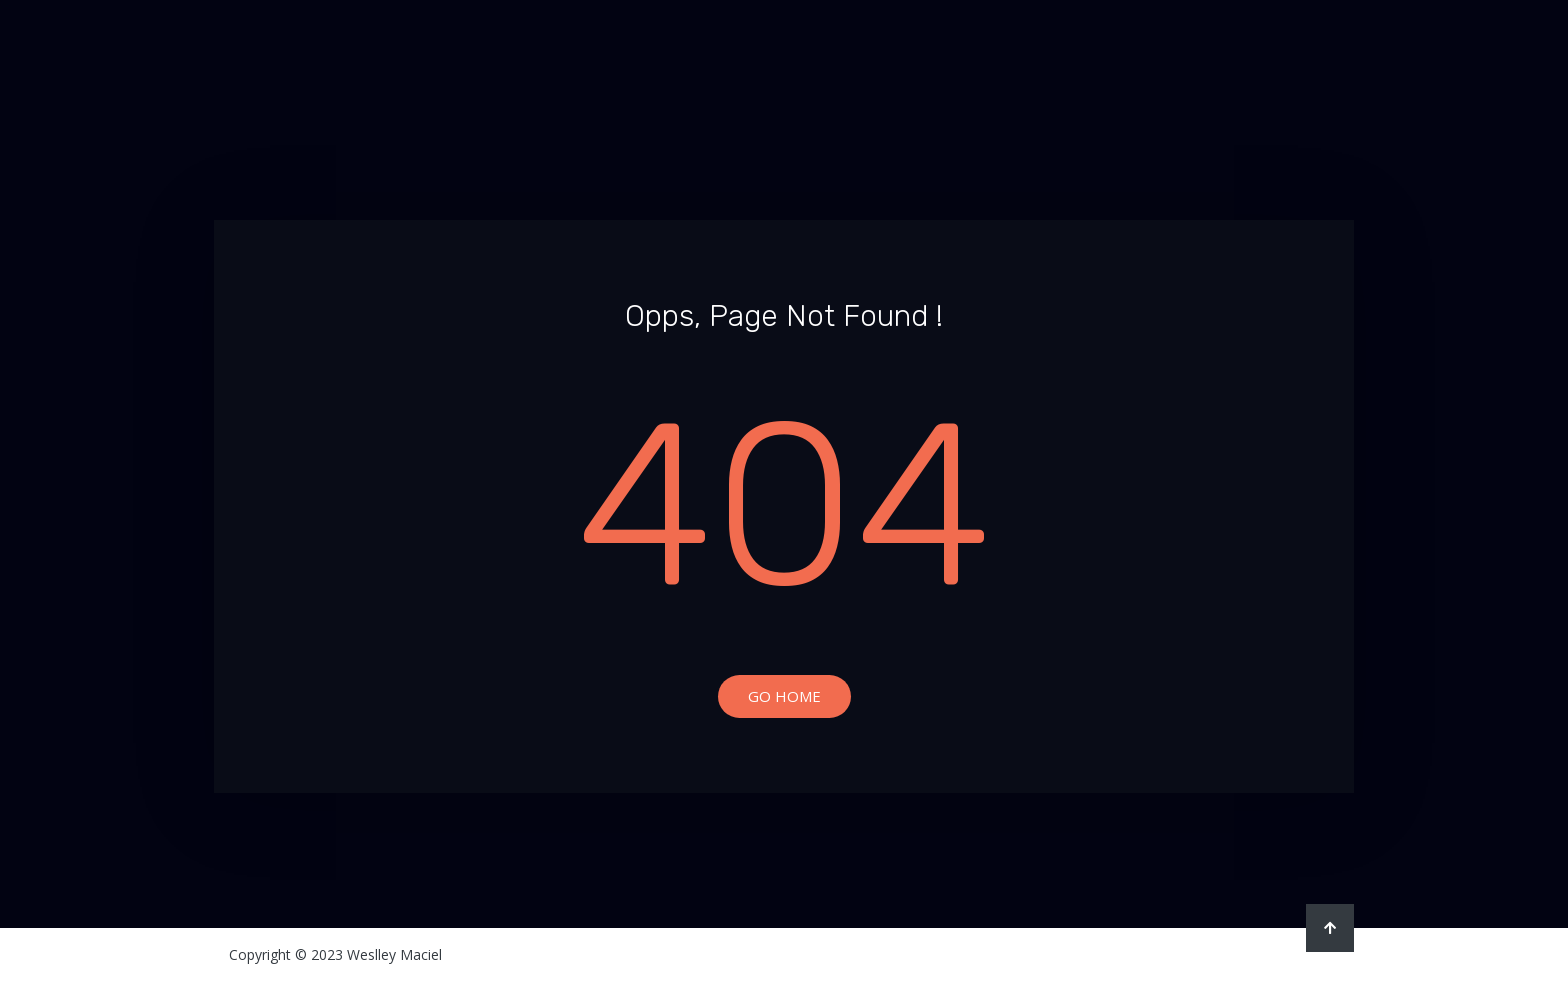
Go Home (784, 696)
